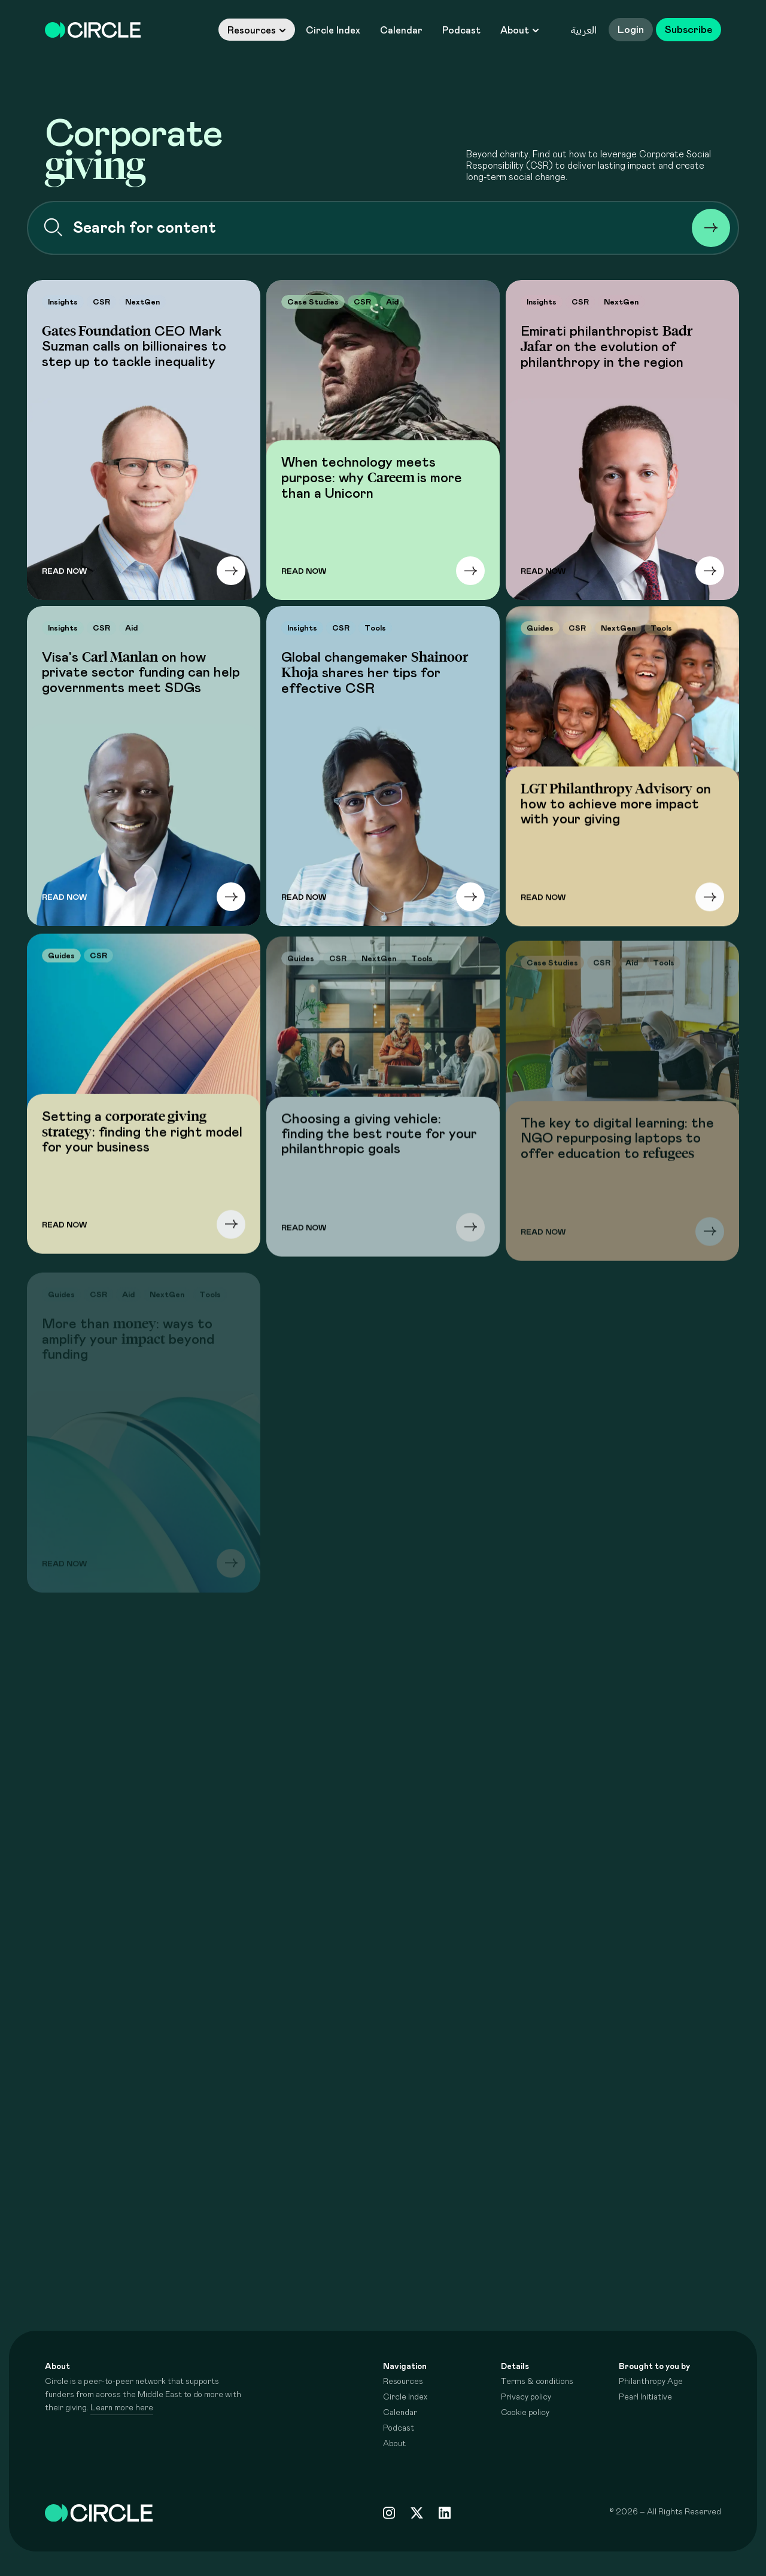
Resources (256, 30)
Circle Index (333, 30)
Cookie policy (525, 2412)
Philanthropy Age (651, 2381)
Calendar (401, 30)
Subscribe (688, 30)
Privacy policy (526, 2397)
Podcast (461, 30)
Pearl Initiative (645, 2397)
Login (631, 30)
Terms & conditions (537, 2381)
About (519, 30)
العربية (583, 30)
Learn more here (121, 2408)
